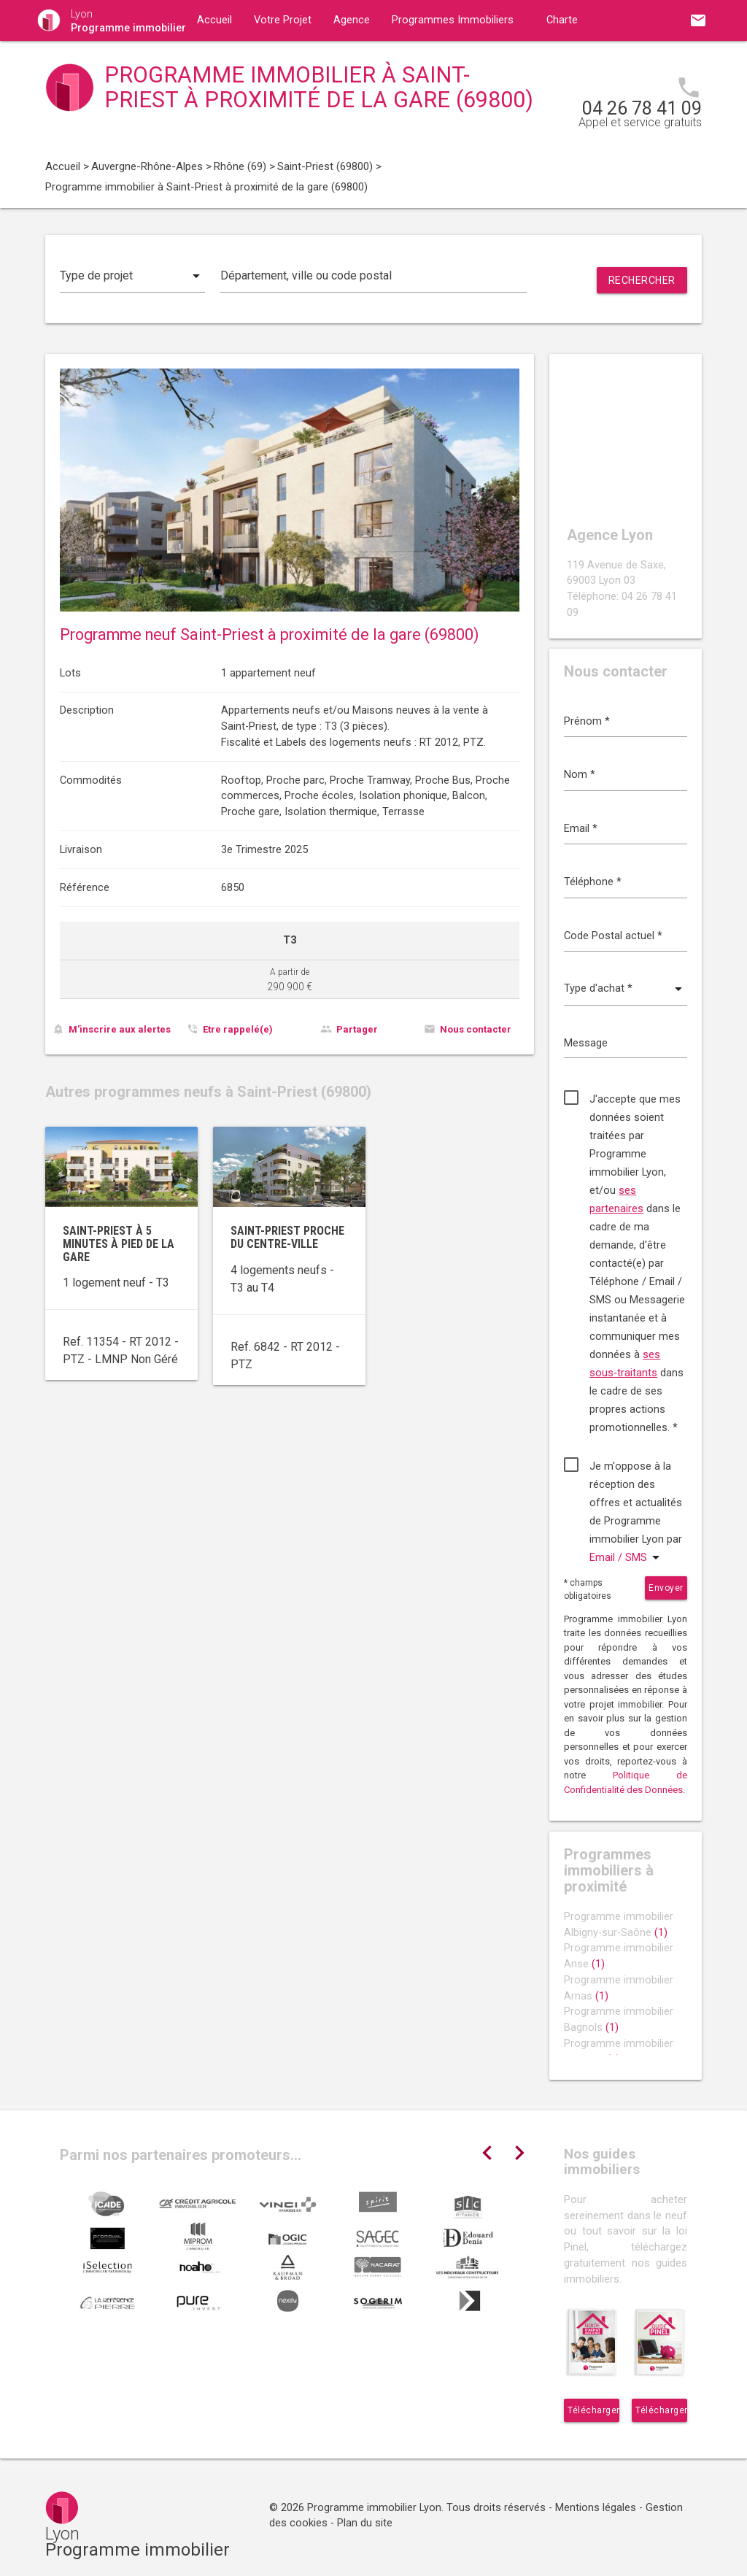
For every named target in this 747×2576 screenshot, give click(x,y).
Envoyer (666, 1588)
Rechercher (642, 280)
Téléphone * (593, 882)
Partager (357, 1029)
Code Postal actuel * (613, 936)
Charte (562, 20)
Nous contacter (475, 1029)
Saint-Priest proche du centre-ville (287, 1237)
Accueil (214, 20)
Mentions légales (595, 2508)
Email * (580, 828)
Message (586, 1043)
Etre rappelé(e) (238, 1029)
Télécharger (593, 2410)
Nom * (579, 774)
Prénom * (587, 721)
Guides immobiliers (242, 61)
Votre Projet (282, 20)
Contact (340, 61)
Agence (351, 20)
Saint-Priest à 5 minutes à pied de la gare (118, 1243)
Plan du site (364, 2523)
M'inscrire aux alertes (120, 1029)
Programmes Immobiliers (453, 20)
